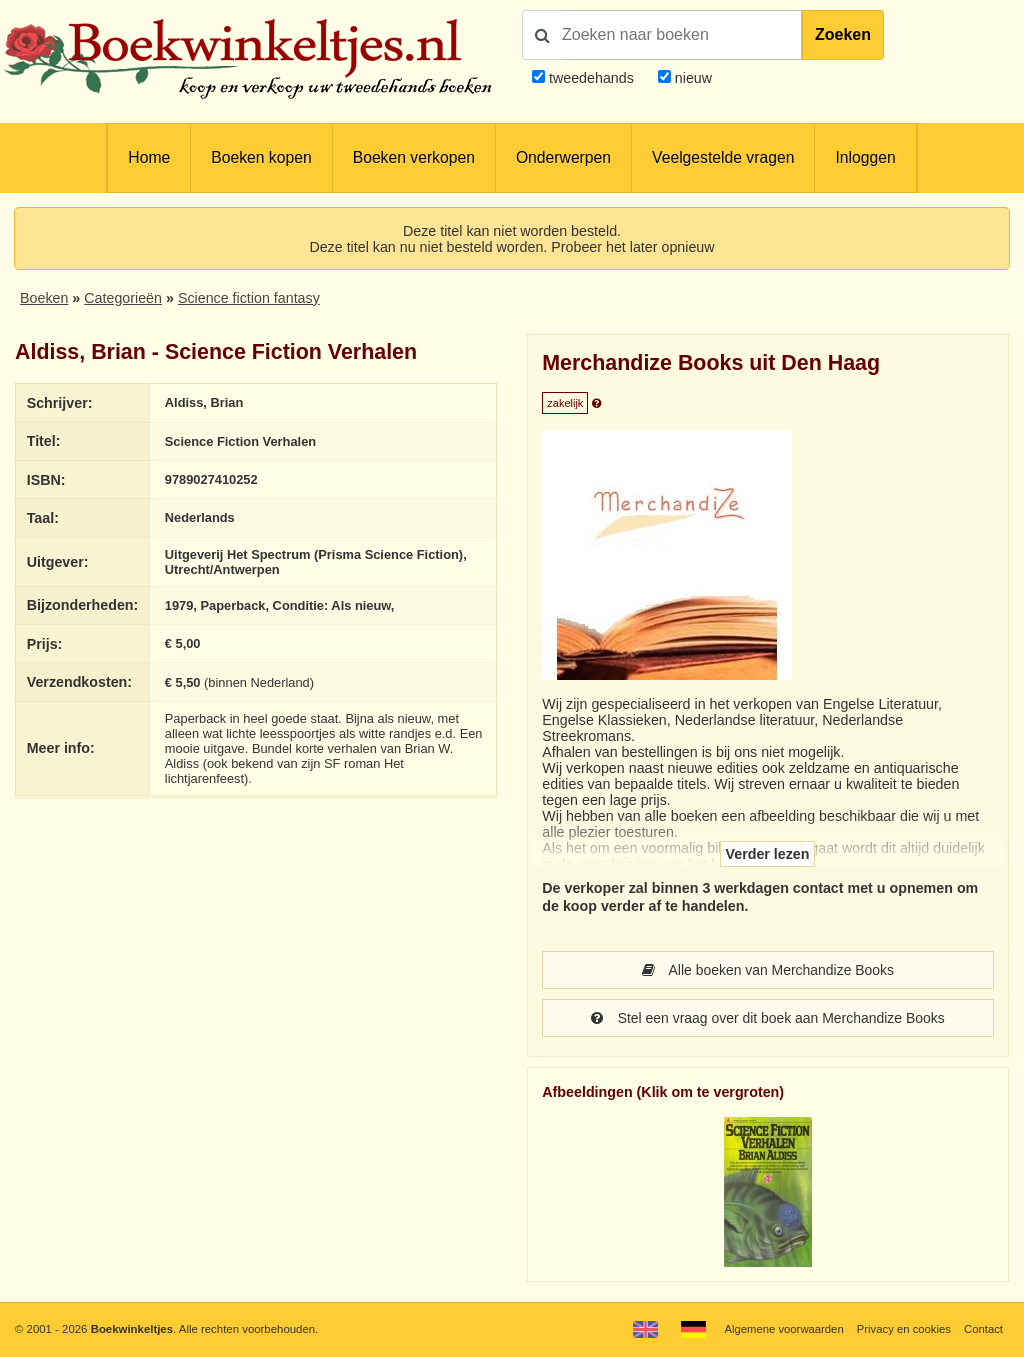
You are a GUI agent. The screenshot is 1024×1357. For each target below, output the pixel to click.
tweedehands (591, 78)
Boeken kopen (261, 157)
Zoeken (843, 34)
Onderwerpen (563, 157)
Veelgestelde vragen (723, 157)
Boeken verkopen (414, 157)
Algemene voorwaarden (782, 1329)
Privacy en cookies (902, 1329)
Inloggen (865, 157)
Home (149, 157)
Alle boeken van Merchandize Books (768, 970)
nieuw (691, 78)
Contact (983, 1329)
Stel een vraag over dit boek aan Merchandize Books (767, 1018)
